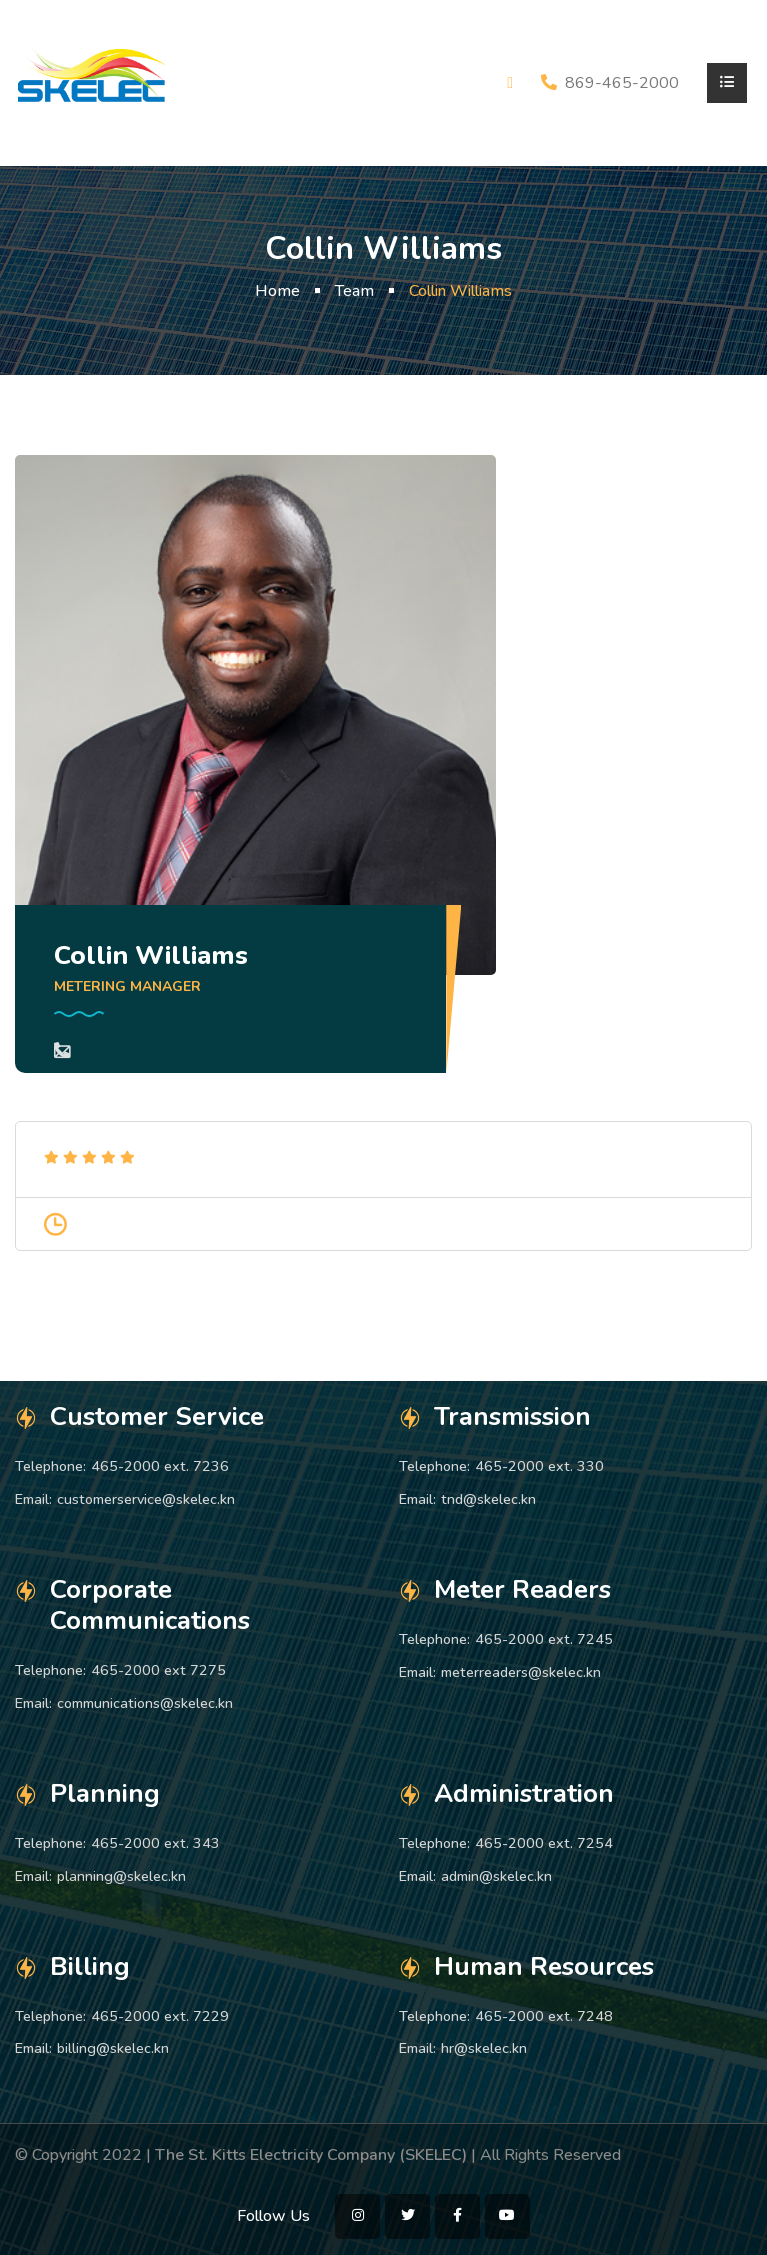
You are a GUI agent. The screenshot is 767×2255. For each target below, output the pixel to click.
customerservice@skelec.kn (146, 1499)
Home (277, 291)
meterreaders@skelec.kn (521, 1672)
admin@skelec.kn (496, 1876)
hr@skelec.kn (484, 2048)
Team (354, 291)
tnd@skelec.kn (488, 1499)
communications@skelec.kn (145, 1703)
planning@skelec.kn (121, 1876)
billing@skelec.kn (113, 2048)
